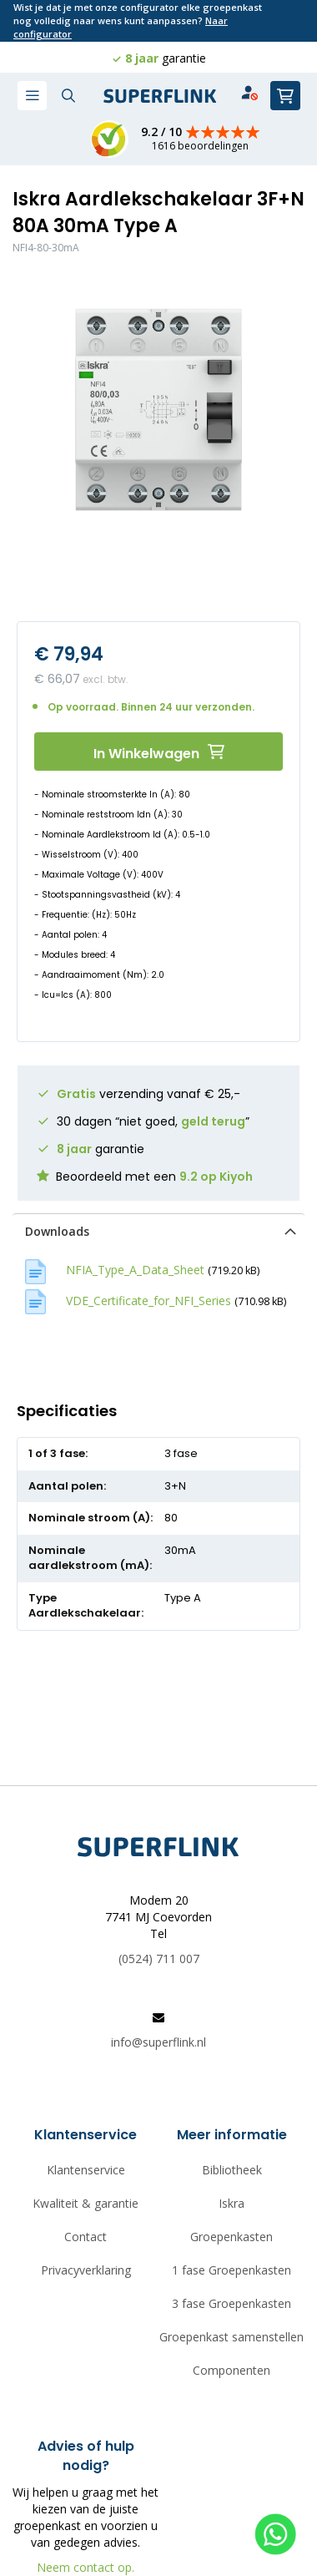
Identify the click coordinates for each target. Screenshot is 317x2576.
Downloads (57, 1231)
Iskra (231, 2203)
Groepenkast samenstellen (231, 2337)
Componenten (231, 2370)
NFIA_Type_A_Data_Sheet (135, 1270)
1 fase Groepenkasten (231, 2270)
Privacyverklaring (86, 2270)
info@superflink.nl (158, 2042)
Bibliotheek (232, 2170)
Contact (85, 2237)
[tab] (158, 1231)
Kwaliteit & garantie (85, 2203)
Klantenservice (86, 2170)
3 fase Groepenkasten (231, 2303)
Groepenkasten (231, 2237)
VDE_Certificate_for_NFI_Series (148, 1300)
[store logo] (160, 96)
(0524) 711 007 (158, 1958)
